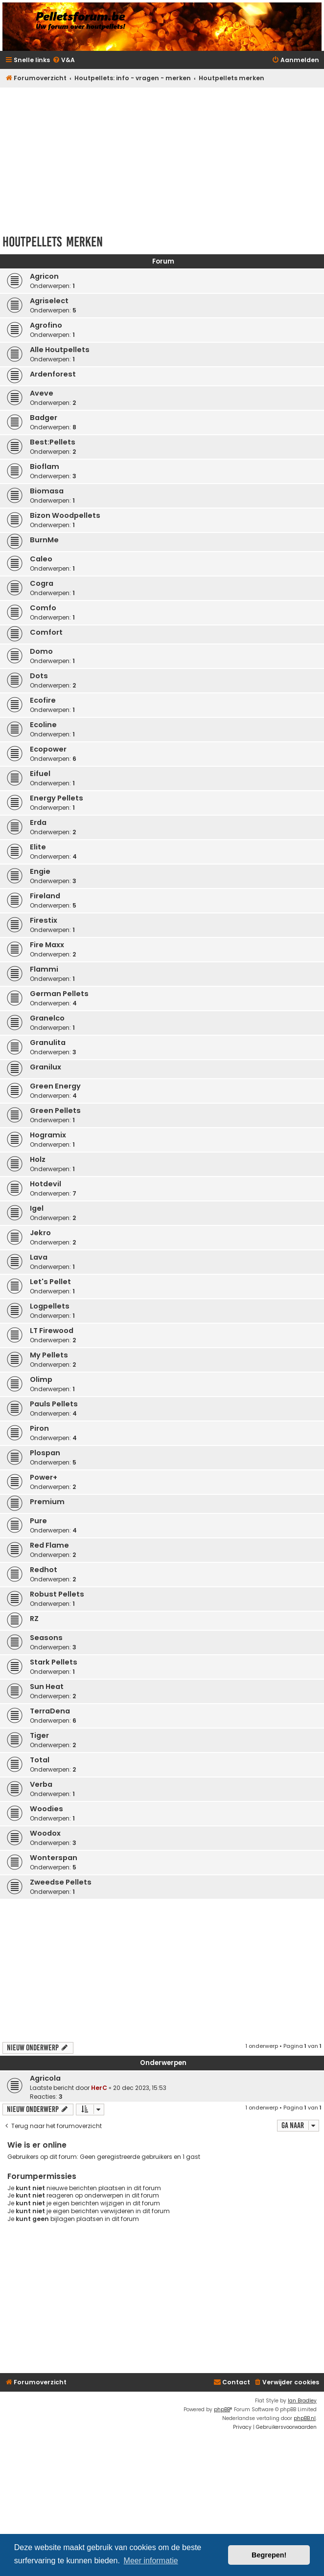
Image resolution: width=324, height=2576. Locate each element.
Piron (39, 1428)
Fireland (45, 896)
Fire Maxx (47, 945)
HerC (99, 2088)
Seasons (46, 1638)
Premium (47, 1502)
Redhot (43, 1570)
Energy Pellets (56, 798)
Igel (37, 1208)
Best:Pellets (52, 442)
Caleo (41, 559)
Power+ (43, 1477)
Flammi (44, 969)
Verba (41, 1784)
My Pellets (49, 1355)
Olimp (41, 1379)
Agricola (45, 2078)
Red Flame (49, 1545)
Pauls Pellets (54, 1404)
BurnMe (44, 540)
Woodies (46, 1809)
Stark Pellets (53, 1662)
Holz (38, 1159)
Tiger (39, 1735)
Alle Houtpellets (60, 350)
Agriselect (49, 301)
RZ (34, 1618)
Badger (43, 417)
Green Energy (55, 1086)
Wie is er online (37, 2145)
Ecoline (43, 725)
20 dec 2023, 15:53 (139, 2088)
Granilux (45, 1067)
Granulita (48, 1042)
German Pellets (59, 994)
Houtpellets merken (52, 241)
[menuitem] (63, 60)
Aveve (41, 393)
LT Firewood (51, 1330)
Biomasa (47, 491)
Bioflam (44, 466)
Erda (38, 822)
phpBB (222, 2409)
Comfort (46, 632)
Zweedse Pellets (61, 1882)
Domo (41, 651)
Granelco (47, 1018)
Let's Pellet (50, 1282)
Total (39, 1760)
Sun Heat (47, 1686)
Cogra (41, 583)
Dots (39, 676)
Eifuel (40, 773)
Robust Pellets (57, 1594)
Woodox (45, 1833)
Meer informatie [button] (151, 2560)
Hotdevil (45, 1184)
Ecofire (43, 700)
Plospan (45, 1453)
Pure (38, 1521)
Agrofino (46, 325)
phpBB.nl (305, 2418)
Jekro (40, 1233)
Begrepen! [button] (269, 2555)
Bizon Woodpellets (65, 515)
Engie (40, 871)
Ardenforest (53, 374)
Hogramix (48, 1135)
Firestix (43, 920)
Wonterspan (53, 1858)
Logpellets (49, 1306)
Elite (38, 847)
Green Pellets (55, 1110)
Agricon (44, 276)
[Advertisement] (163, 157)
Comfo (43, 608)
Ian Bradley (302, 2400)
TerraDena (50, 1711)
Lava (38, 1257)
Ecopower (48, 749)
